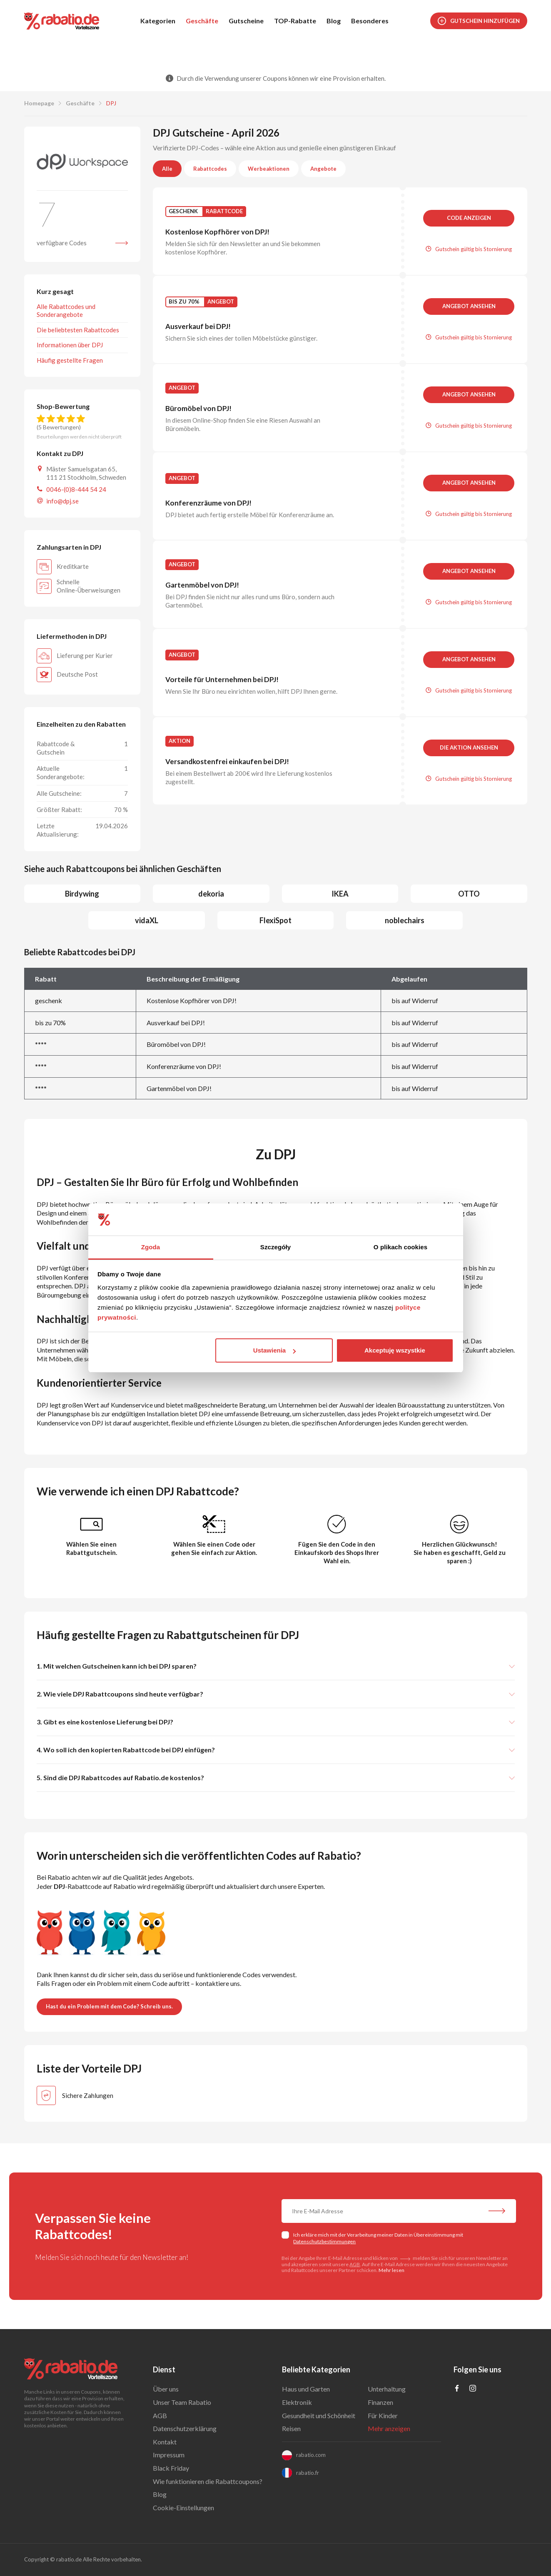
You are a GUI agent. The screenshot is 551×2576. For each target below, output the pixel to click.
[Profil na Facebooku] (457, 2389)
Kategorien (157, 21)
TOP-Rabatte (295, 21)
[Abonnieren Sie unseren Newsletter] (497, 2212)
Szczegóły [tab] (275, 1247)
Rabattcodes (210, 168)
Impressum (168, 2455)
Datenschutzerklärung (185, 2428)
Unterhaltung (387, 2389)
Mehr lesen (391, 2270)
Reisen (291, 2428)
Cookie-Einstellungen (183, 2507)
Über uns (166, 2389)
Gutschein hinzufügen (479, 21)
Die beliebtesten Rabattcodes (78, 330)
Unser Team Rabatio (182, 2402)
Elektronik (297, 2402)
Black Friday (171, 2468)
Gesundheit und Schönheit (318, 2415)
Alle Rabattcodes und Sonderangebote (66, 310)
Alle (167, 168)
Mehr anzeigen (389, 2428)
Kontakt (165, 2442)
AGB (354, 2264)
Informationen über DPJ (70, 345)
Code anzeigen (469, 217)
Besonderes (370, 21)
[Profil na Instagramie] (473, 2389)
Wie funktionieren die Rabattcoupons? (207, 2481)
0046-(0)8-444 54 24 (76, 489)
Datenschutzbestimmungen (324, 2241)
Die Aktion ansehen (469, 747)
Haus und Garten (306, 2389)
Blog (334, 21)
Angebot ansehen (469, 306)
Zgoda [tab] (150, 1247)
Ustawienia (274, 1350)
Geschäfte (202, 21)
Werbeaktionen (268, 168)
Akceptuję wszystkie (394, 1350)
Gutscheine (246, 21)
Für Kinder (383, 2415)
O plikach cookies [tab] (400, 1247)
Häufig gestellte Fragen (70, 360)
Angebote (323, 168)
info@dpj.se (62, 501)
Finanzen (380, 2402)
